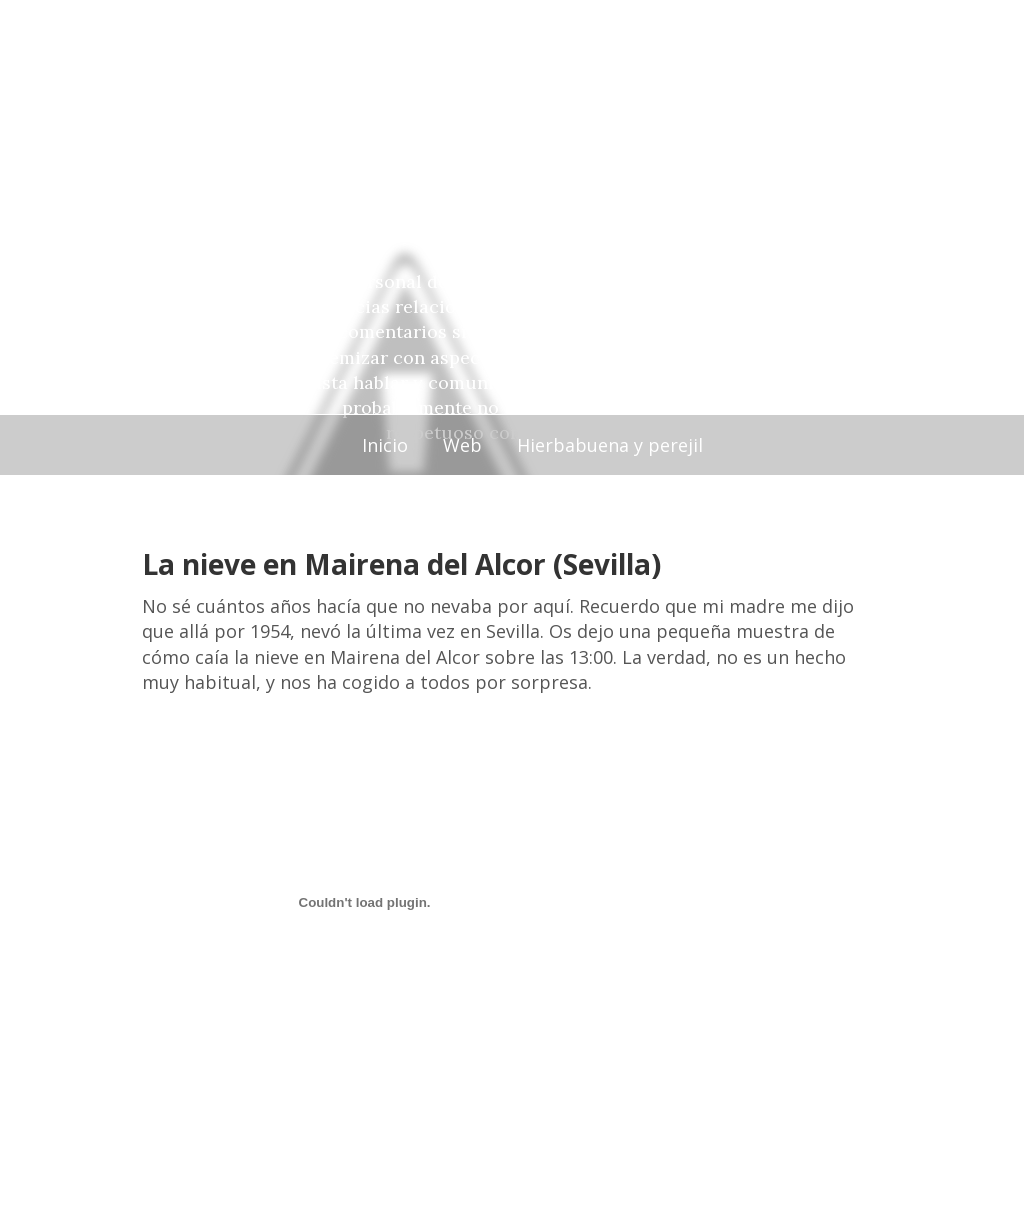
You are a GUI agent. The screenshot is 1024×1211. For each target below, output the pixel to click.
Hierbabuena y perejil (610, 445)
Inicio (385, 445)
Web (462, 445)
